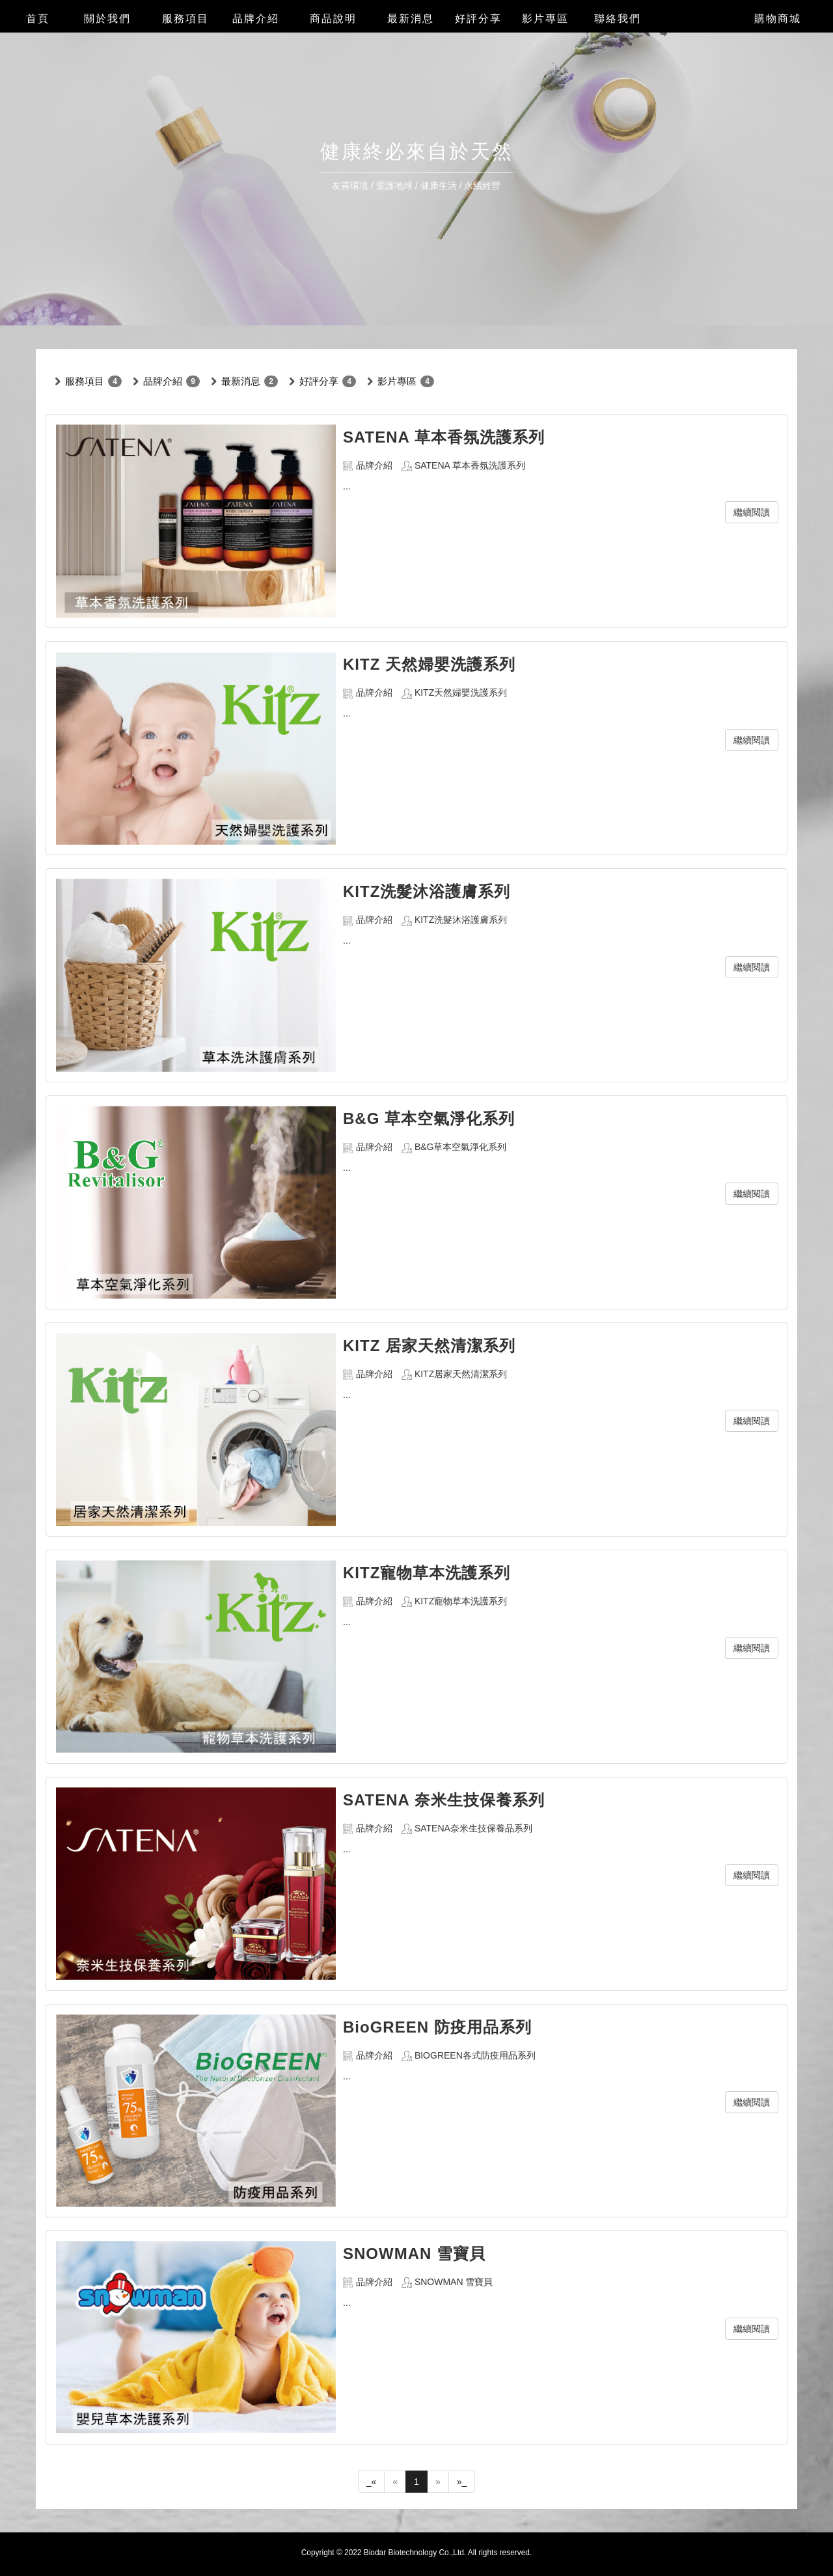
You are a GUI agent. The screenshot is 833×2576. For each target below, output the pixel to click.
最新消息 (240, 381)
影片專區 (396, 381)
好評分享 (318, 381)
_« (371, 2481)
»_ (462, 2481)
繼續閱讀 (751, 512)
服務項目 (84, 381)
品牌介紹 (162, 381)
